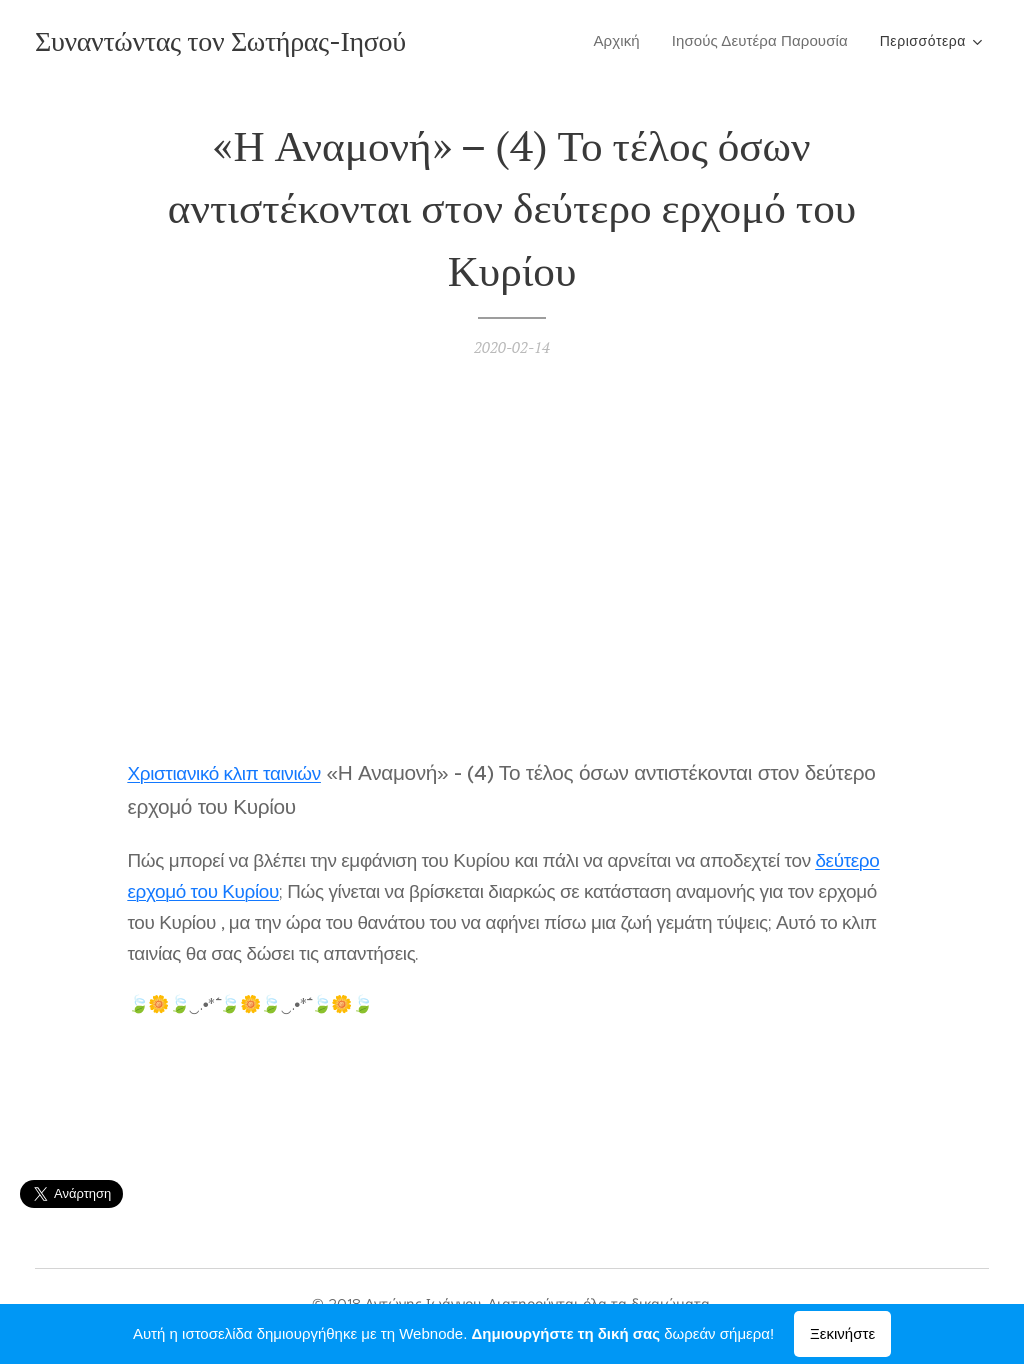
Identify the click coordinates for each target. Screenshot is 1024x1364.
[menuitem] (622, 41)
